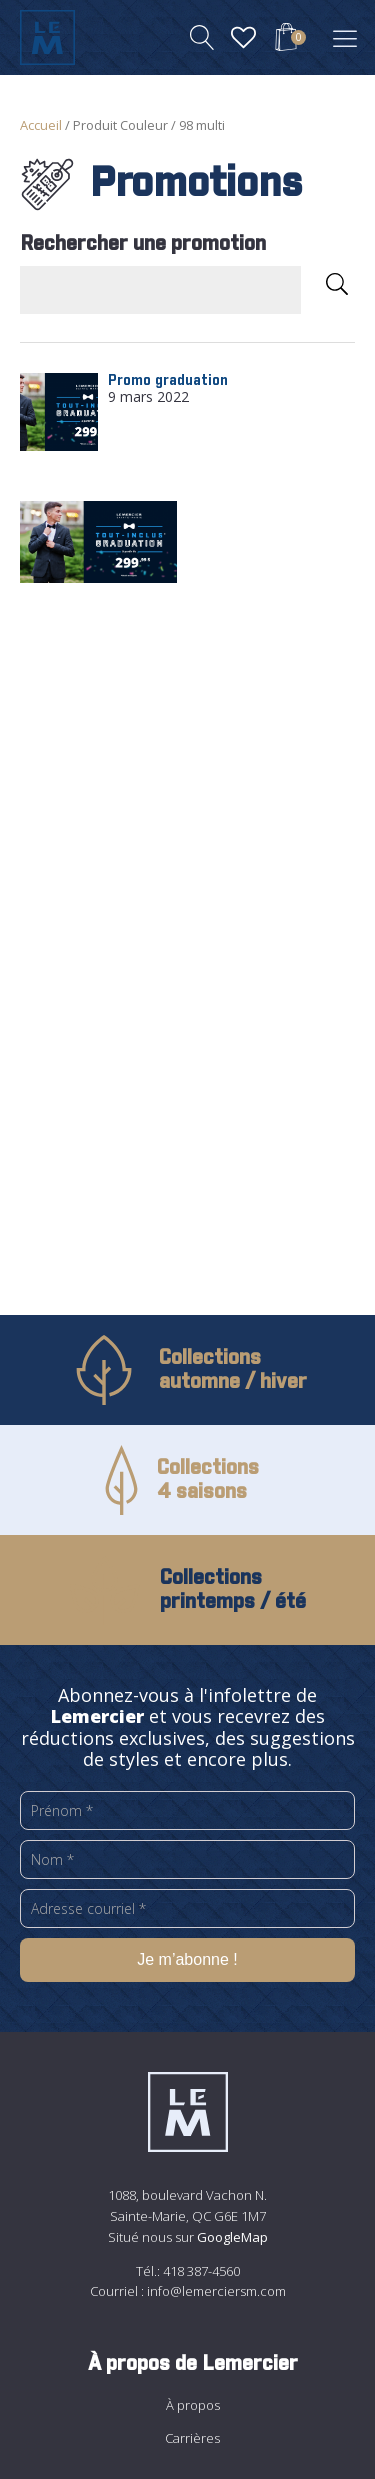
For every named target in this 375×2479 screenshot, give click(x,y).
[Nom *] (187, 1859)
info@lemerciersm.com (216, 2291)
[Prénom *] (187, 1810)
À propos (193, 2405)
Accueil (41, 125)
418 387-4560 (201, 2271)
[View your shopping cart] (286, 40)
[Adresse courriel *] (187, 1908)
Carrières (192, 2438)
